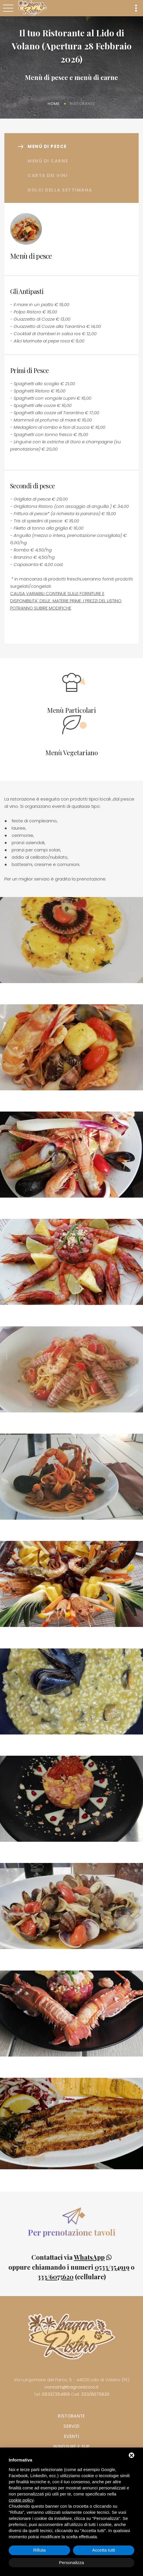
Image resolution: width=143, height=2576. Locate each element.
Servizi (71, 2426)
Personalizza (71, 2562)
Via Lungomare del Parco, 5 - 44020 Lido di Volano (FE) (71, 2380)
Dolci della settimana (60, 190)
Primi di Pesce (29, 370)
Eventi (71, 2436)
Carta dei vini (48, 175)
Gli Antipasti (26, 291)
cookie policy (21, 2500)
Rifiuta (39, 2550)
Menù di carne (48, 161)
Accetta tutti (103, 2550)
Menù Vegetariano (71, 752)
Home (54, 103)
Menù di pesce (47, 146)
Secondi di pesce (32, 485)
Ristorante (71, 2416)
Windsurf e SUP (71, 2446)
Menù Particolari (71, 710)
